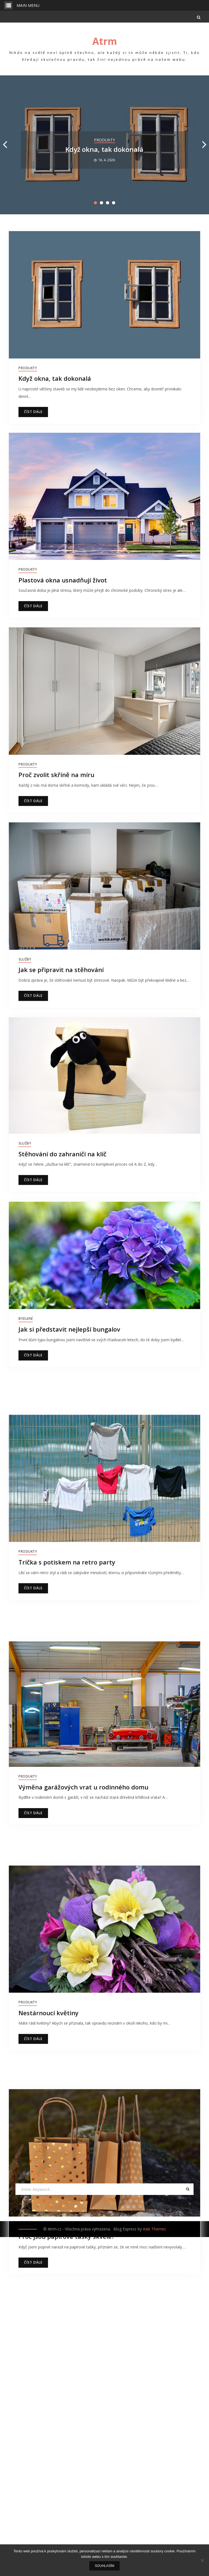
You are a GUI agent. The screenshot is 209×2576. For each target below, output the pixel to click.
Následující (141, 2492)
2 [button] (101, 202)
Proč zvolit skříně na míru (56, 774)
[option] (104, 145)
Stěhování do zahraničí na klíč (62, 1152)
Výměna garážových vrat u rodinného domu (83, 1859)
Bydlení (25, 1315)
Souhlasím (104, 2566)
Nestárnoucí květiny (48, 2119)
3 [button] (107, 202)
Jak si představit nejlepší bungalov (69, 1326)
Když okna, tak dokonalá (104, 149)
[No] (202, 2560)
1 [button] (95, 202)
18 (114, 2492)
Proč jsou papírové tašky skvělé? (66, 2376)
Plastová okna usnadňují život (62, 580)
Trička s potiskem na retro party (66, 1603)
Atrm (104, 41)
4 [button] (113, 202)
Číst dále (33, 411)
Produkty (104, 139)
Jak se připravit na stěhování (61, 968)
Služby (24, 958)
